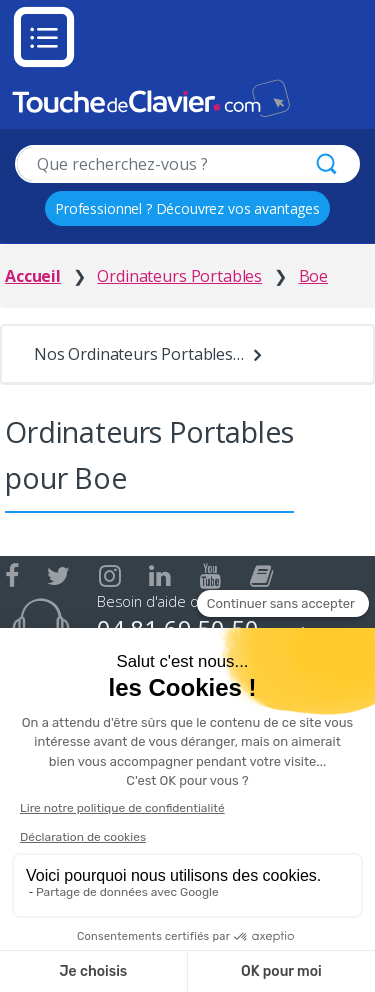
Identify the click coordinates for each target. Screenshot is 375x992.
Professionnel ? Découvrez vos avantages (187, 208)
